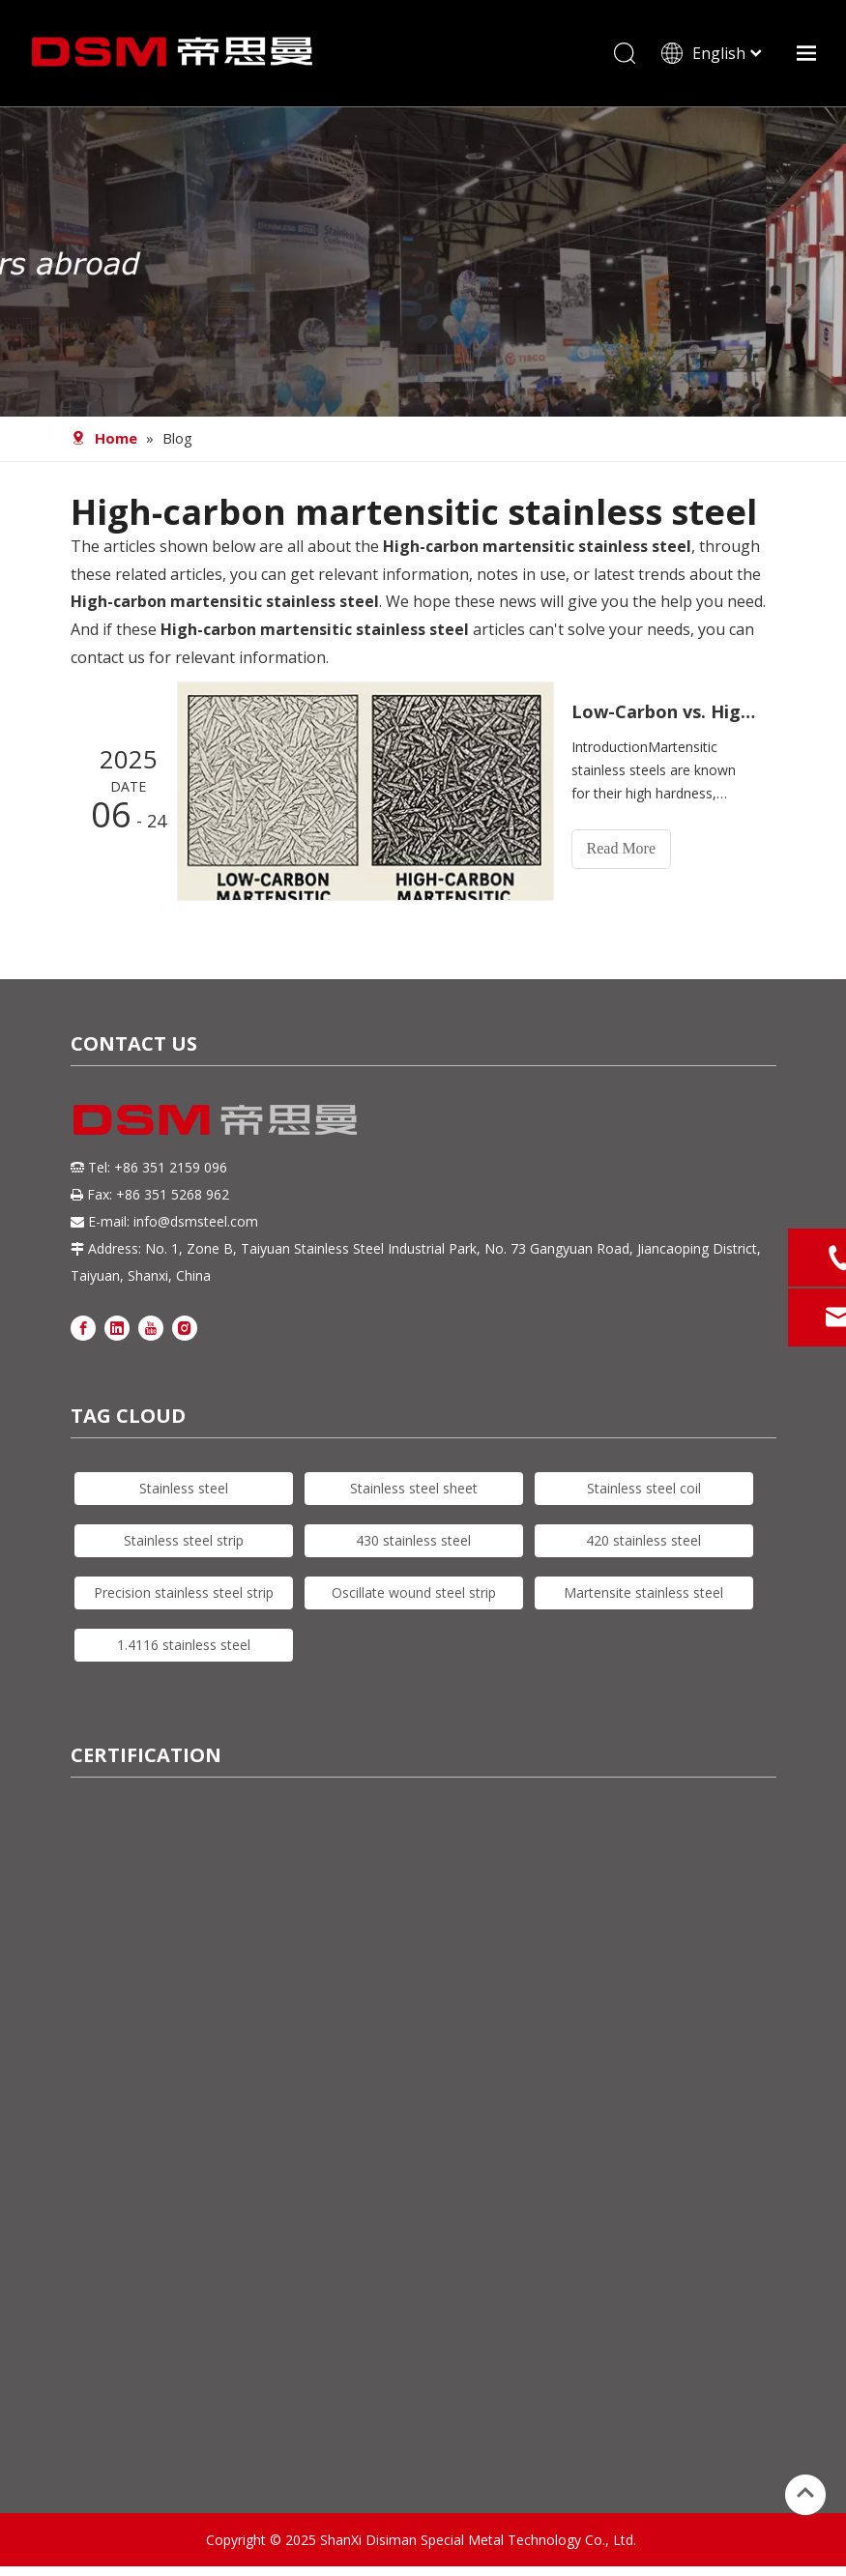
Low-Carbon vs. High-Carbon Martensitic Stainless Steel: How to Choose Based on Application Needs (663, 711)
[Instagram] (184, 1328)
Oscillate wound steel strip (414, 1592)
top (805, 2493)
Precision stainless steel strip (184, 1592)
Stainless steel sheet (414, 1488)
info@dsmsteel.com (195, 1221)
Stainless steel (183, 1488)
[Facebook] (83, 1328)
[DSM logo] (216, 1117)
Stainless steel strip (184, 1540)
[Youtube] (150, 1328)
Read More (621, 848)
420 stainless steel (643, 1540)
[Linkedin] (117, 1328)
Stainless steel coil (644, 1488)
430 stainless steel (413, 1540)
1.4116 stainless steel (183, 1644)
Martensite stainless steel (643, 1592)
